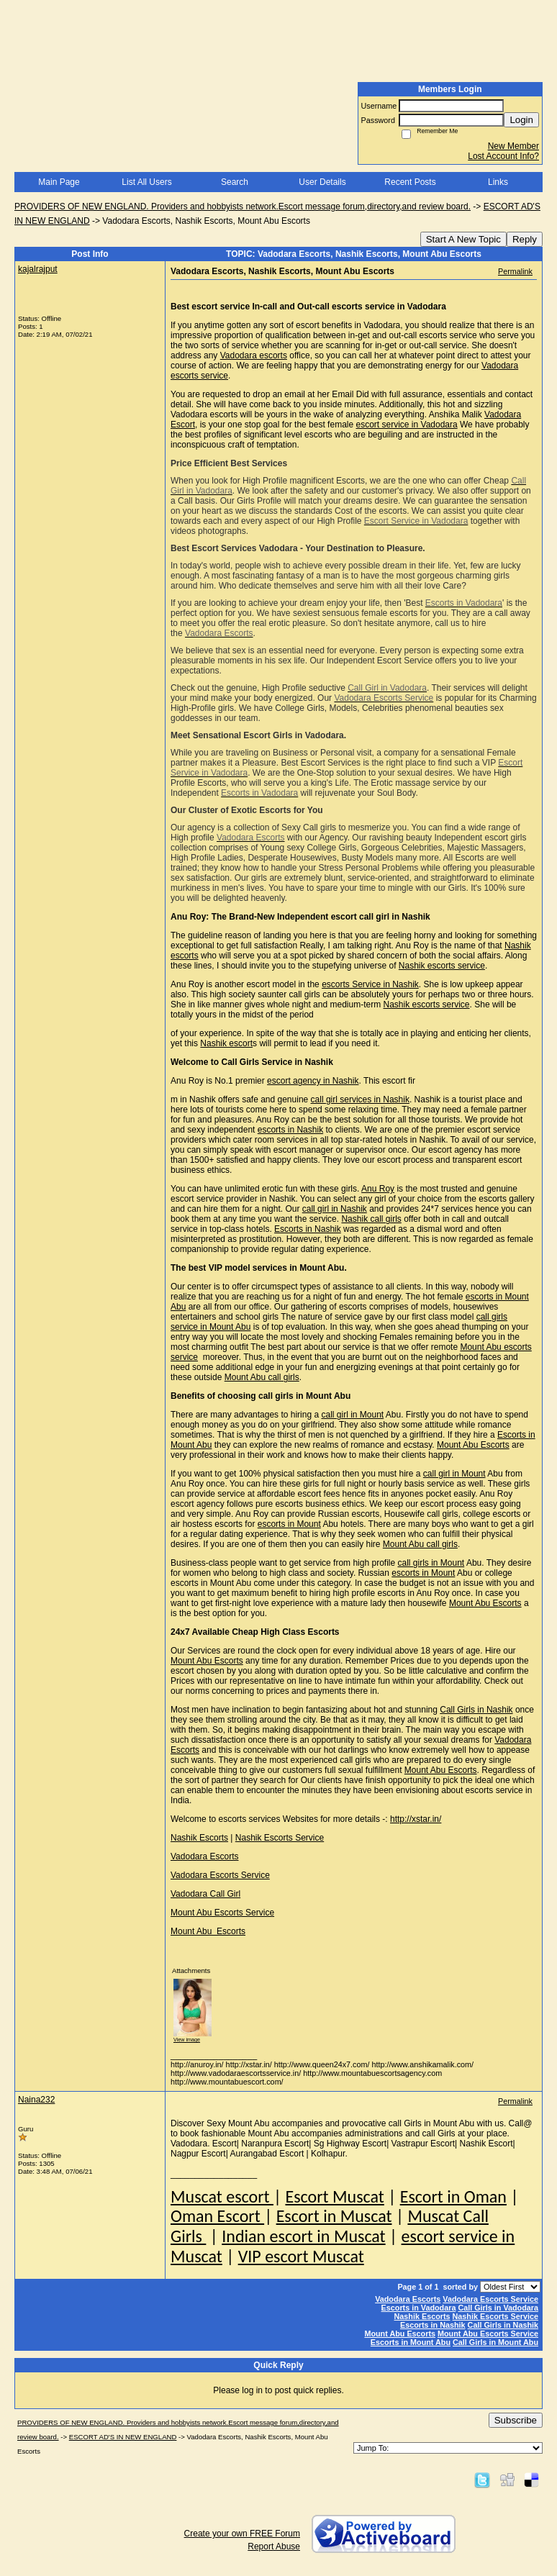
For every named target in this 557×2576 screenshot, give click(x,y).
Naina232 (36, 2100)
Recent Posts (409, 182)
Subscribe (515, 2420)
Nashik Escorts (199, 1838)
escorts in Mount (289, 1524)
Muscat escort (222, 2196)
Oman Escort (217, 2215)
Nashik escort (226, 1043)
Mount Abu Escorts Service (222, 1913)
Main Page (58, 182)
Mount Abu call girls (262, 1377)
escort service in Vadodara (406, 424)
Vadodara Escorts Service (220, 1875)
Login (521, 119)
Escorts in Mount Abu (410, 2342)
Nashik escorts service (442, 966)
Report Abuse (274, 2546)
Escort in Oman (453, 2196)
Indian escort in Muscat (303, 2236)
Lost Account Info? (503, 156)
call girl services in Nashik (360, 1099)
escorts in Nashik (290, 1130)
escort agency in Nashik (312, 1081)
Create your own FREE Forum (242, 2534)
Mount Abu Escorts (473, 1445)
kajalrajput (38, 269)
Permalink (515, 271)
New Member (513, 146)
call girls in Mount (431, 1563)
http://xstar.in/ (415, 1819)
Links (498, 182)
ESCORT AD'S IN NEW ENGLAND (123, 2437)
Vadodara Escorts (205, 1856)
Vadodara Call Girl (205, 1894)
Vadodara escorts (253, 355)
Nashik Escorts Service (279, 1838)
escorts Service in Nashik (370, 984)
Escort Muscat (334, 2196)
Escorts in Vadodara (418, 2307)
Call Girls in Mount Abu (495, 2342)
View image (186, 2039)
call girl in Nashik (334, 1209)
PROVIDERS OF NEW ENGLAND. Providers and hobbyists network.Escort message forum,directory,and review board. (242, 206)
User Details (322, 182)
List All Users (146, 182)
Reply (524, 239)
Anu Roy (377, 1189)
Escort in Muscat (334, 2215)
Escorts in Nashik (307, 1229)
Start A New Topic (463, 239)
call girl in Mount (352, 1415)
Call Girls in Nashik (476, 1710)
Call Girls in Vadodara (498, 2307)
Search (234, 182)
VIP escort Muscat (301, 2256)
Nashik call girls (371, 1219)
